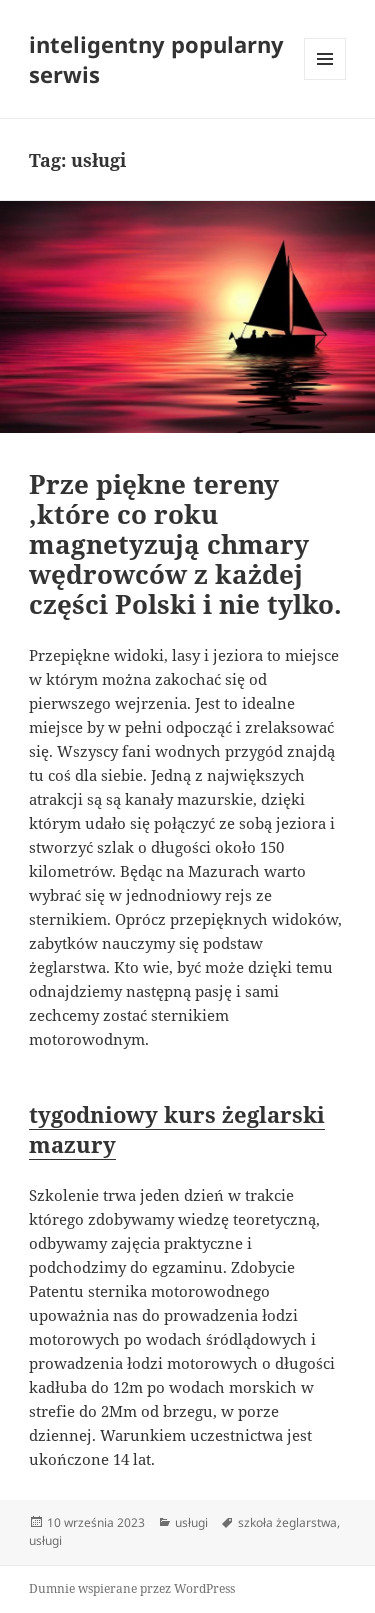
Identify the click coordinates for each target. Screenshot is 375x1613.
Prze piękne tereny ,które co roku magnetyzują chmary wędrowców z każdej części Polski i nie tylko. (185, 544)
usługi (191, 1522)
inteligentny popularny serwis (156, 59)
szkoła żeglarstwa (287, 1522)
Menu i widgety (325, 79)
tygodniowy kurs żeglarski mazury (177, 1129)
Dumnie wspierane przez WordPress (132, 1588)
